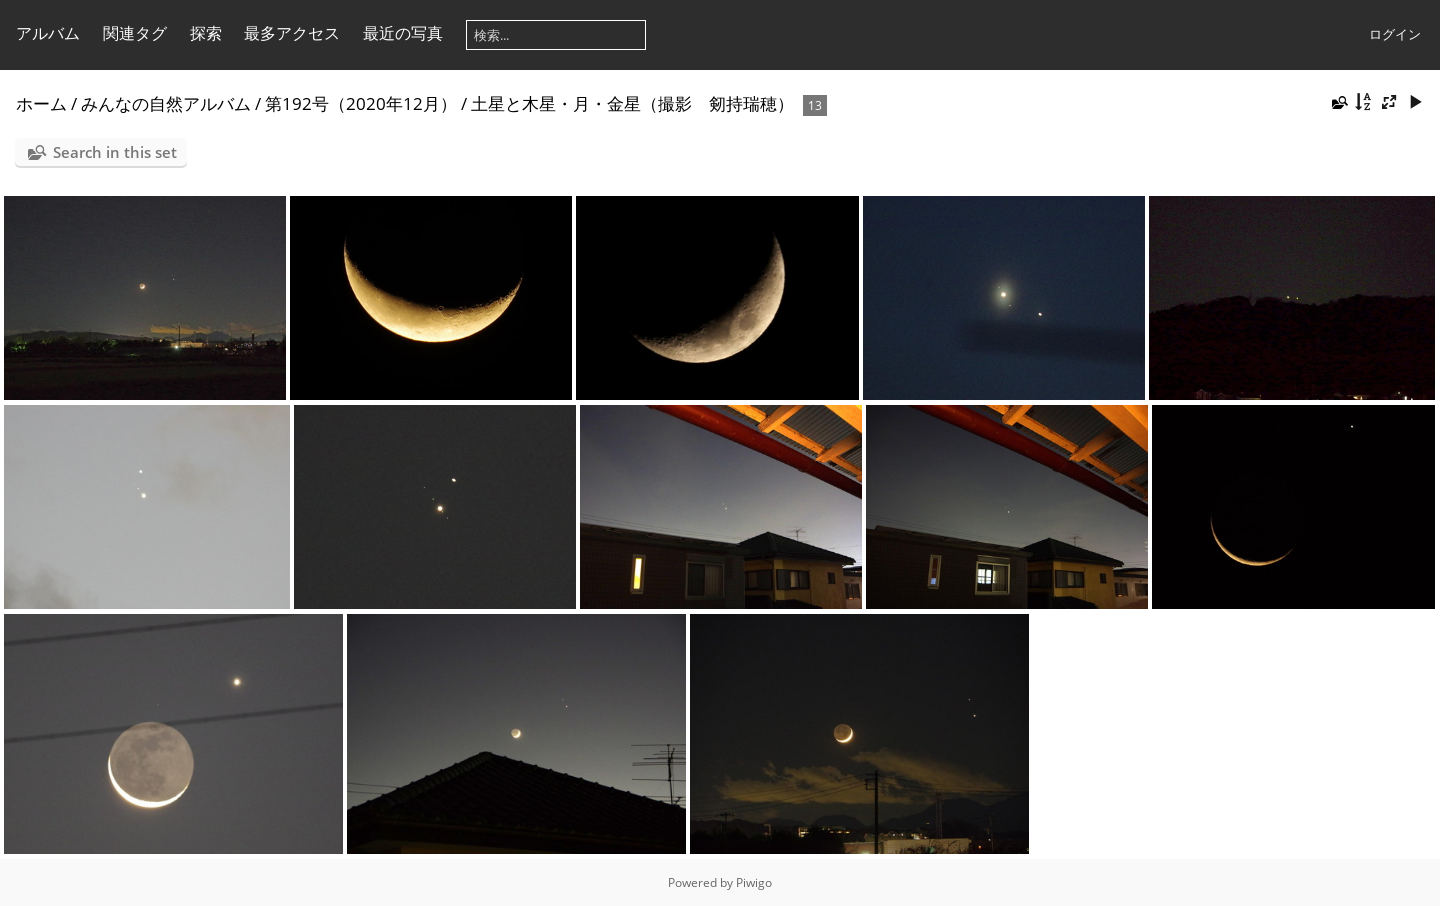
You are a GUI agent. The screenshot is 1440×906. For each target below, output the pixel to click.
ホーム (41, 103)
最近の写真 (403, 33)
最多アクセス (292, 33)
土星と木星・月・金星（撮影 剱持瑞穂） (632, 103)
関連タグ (135, 33)
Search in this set (115, 152)
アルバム (48, 33)
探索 (206, 33)
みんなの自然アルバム (166, 103)
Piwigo (754, 882)
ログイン (1395, 34)
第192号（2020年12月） (361, 103)
